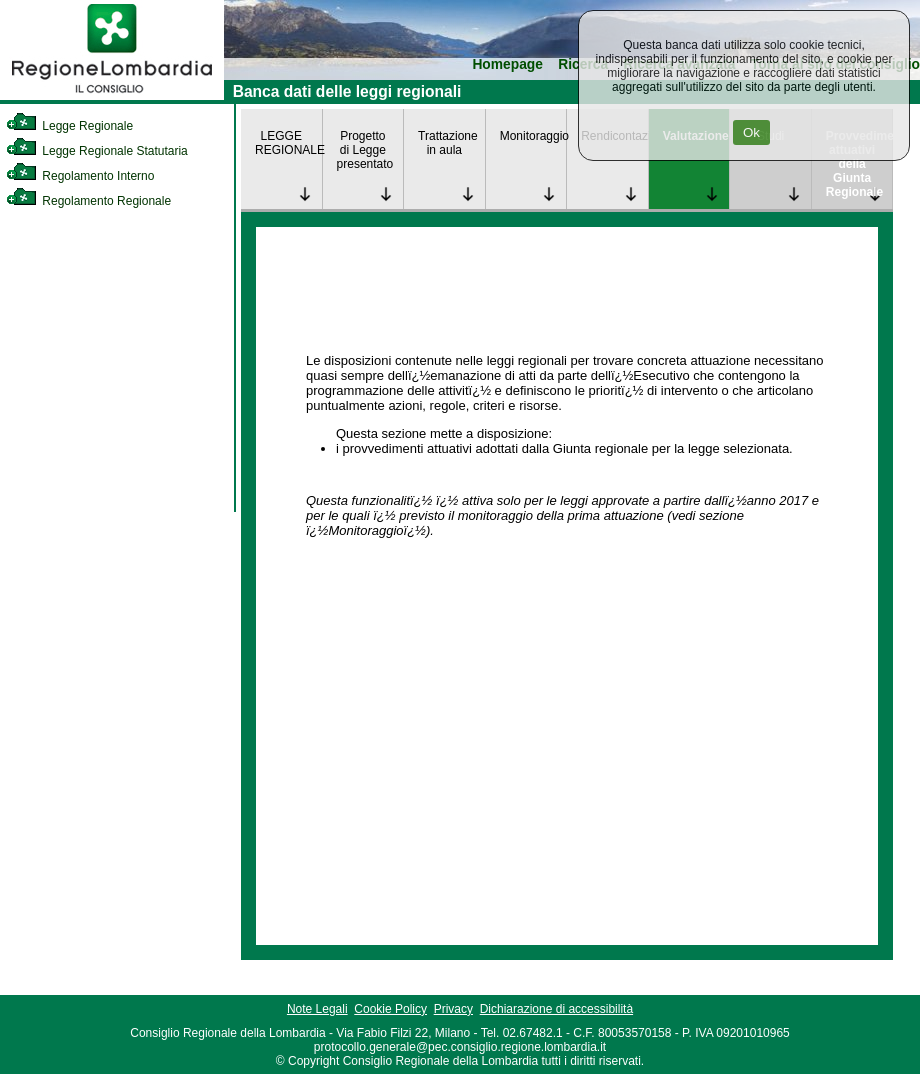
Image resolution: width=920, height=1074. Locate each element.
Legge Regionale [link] (69, 126)
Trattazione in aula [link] (448, 143)
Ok (751, 132)
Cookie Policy (390, 1009)
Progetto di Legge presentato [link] (365, 150)
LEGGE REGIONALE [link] (288, 143)
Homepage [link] (507, 64)
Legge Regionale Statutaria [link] (97, 151)
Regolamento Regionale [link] (88, 201)
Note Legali (317, 1009)
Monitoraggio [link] (533, 136)
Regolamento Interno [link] (80, 176)
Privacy (453, 1009)
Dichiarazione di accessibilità (556, 1009)
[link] (112, 96)
